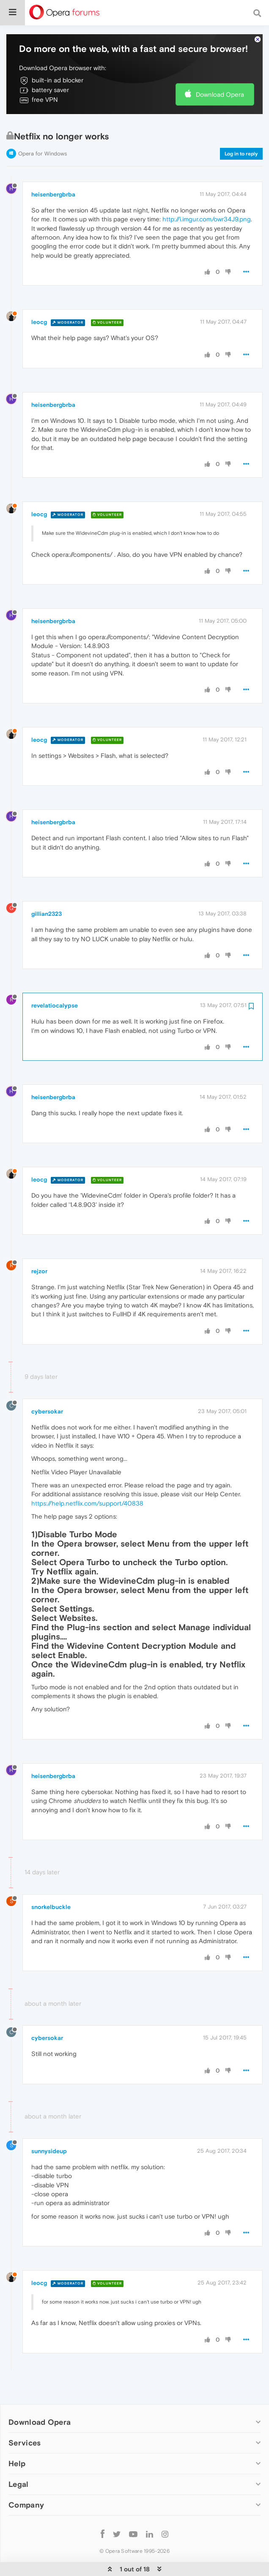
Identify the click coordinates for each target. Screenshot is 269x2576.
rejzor (39, 1254)
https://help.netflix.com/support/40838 (87, 1486)
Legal (18, 2467)
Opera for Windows (42, 136)
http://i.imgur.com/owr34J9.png (206, 202)
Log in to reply (241, 137)
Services (24, 2425)
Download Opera (220, 77)
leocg (39, 305)
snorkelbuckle (51, 1890)
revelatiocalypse (54, 988)
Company (26, 2487)
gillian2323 (46, 896)
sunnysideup (49, 2134)
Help (16, 2446)
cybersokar (47, 1394)
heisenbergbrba (53, 177)
